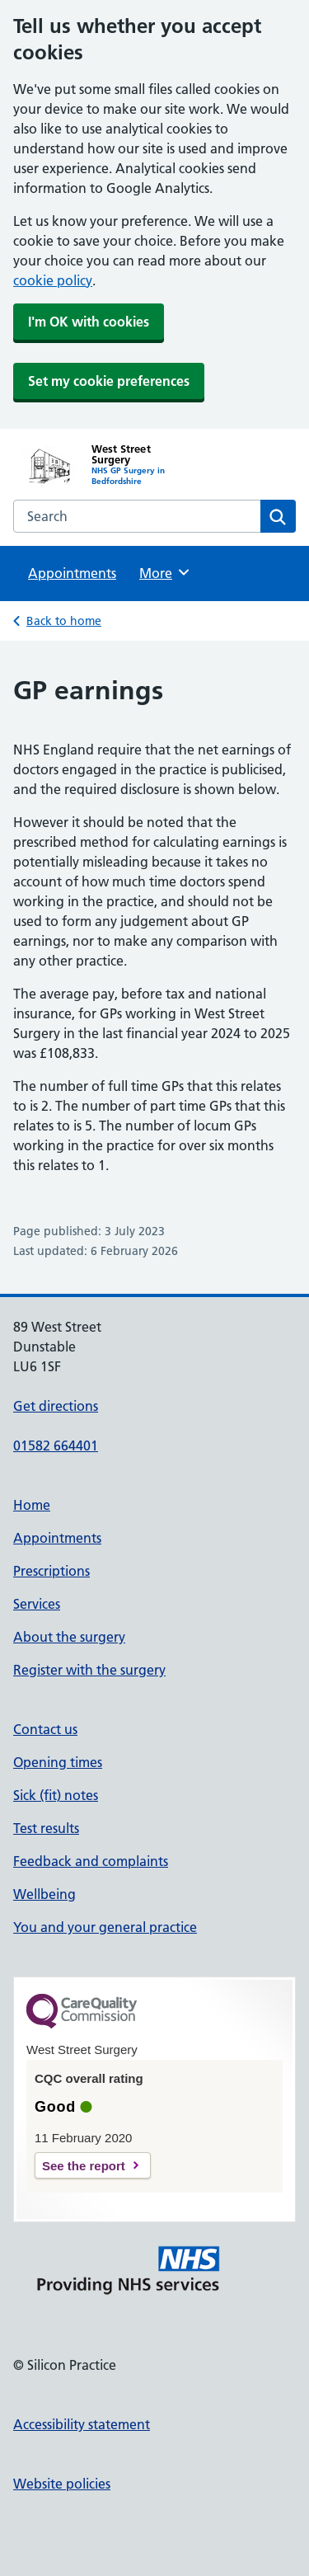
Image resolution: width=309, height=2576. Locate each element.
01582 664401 (55, 1445)
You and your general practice (105, 1927)
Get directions (55, 1406)
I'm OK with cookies (88, 321)
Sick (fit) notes (55, 1795)
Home (31, 1505)
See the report (83, 2166)
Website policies (61, 2483)
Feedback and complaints (90, 1861)
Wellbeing (44, 1894)
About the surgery (69, 1637)
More (165, 572)
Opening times (57, 1762)
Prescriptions (51, 1571)
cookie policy (52, 280)
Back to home (63, 620)
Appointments (72, 573)
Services (36, 1604)
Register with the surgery (89, 1670)
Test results (46, 1828)
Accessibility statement (81, 2424)
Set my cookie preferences (109, 381)
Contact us (45, 1729)
